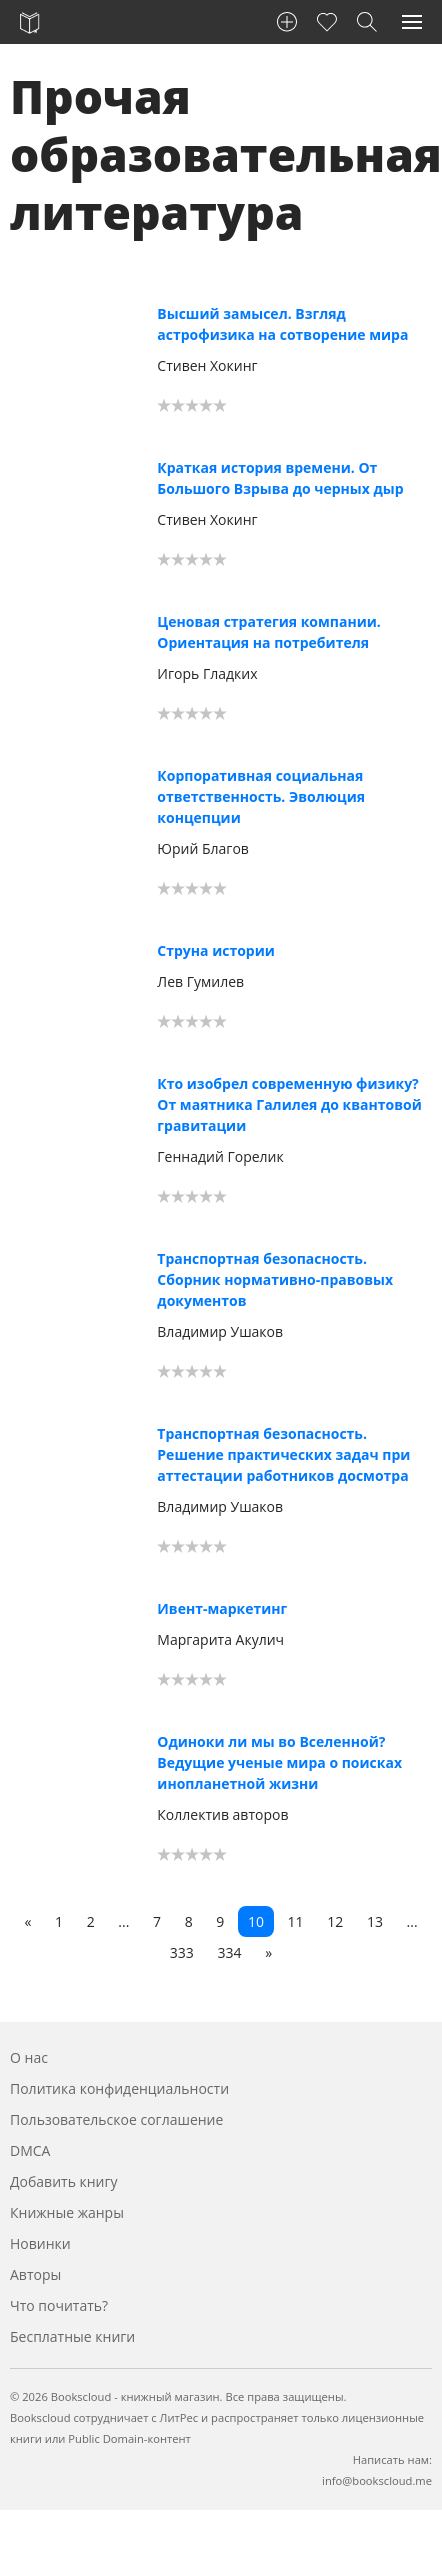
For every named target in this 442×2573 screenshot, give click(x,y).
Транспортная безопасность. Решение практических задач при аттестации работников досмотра (283, 1454)
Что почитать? (59, 2305)
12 (335, 1921)
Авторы (35, 2274)
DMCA (30, 2150)
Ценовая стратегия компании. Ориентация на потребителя (269, 632)
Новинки (40, 2243)
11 (296, 1921)
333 (182, 1952)
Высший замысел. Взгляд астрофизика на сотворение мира (282, 324)
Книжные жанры (67, 2212)
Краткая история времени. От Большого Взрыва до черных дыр (280, 478)
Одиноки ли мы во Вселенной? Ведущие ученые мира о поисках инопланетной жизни (279, 1762)
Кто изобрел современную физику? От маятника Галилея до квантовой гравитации (289, 1104)
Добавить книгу (64, 2181)
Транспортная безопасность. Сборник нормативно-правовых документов (275, 1279)
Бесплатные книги (72, 2336)
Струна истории (216, 950)
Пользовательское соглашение (116, 2119)
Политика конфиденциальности (119, 2088)
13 (375, 1921)
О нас (29, 2057)
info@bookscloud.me (377, 2480)
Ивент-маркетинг (222, 1608)
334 (230, 1952)
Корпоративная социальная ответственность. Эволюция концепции (261, 796)
